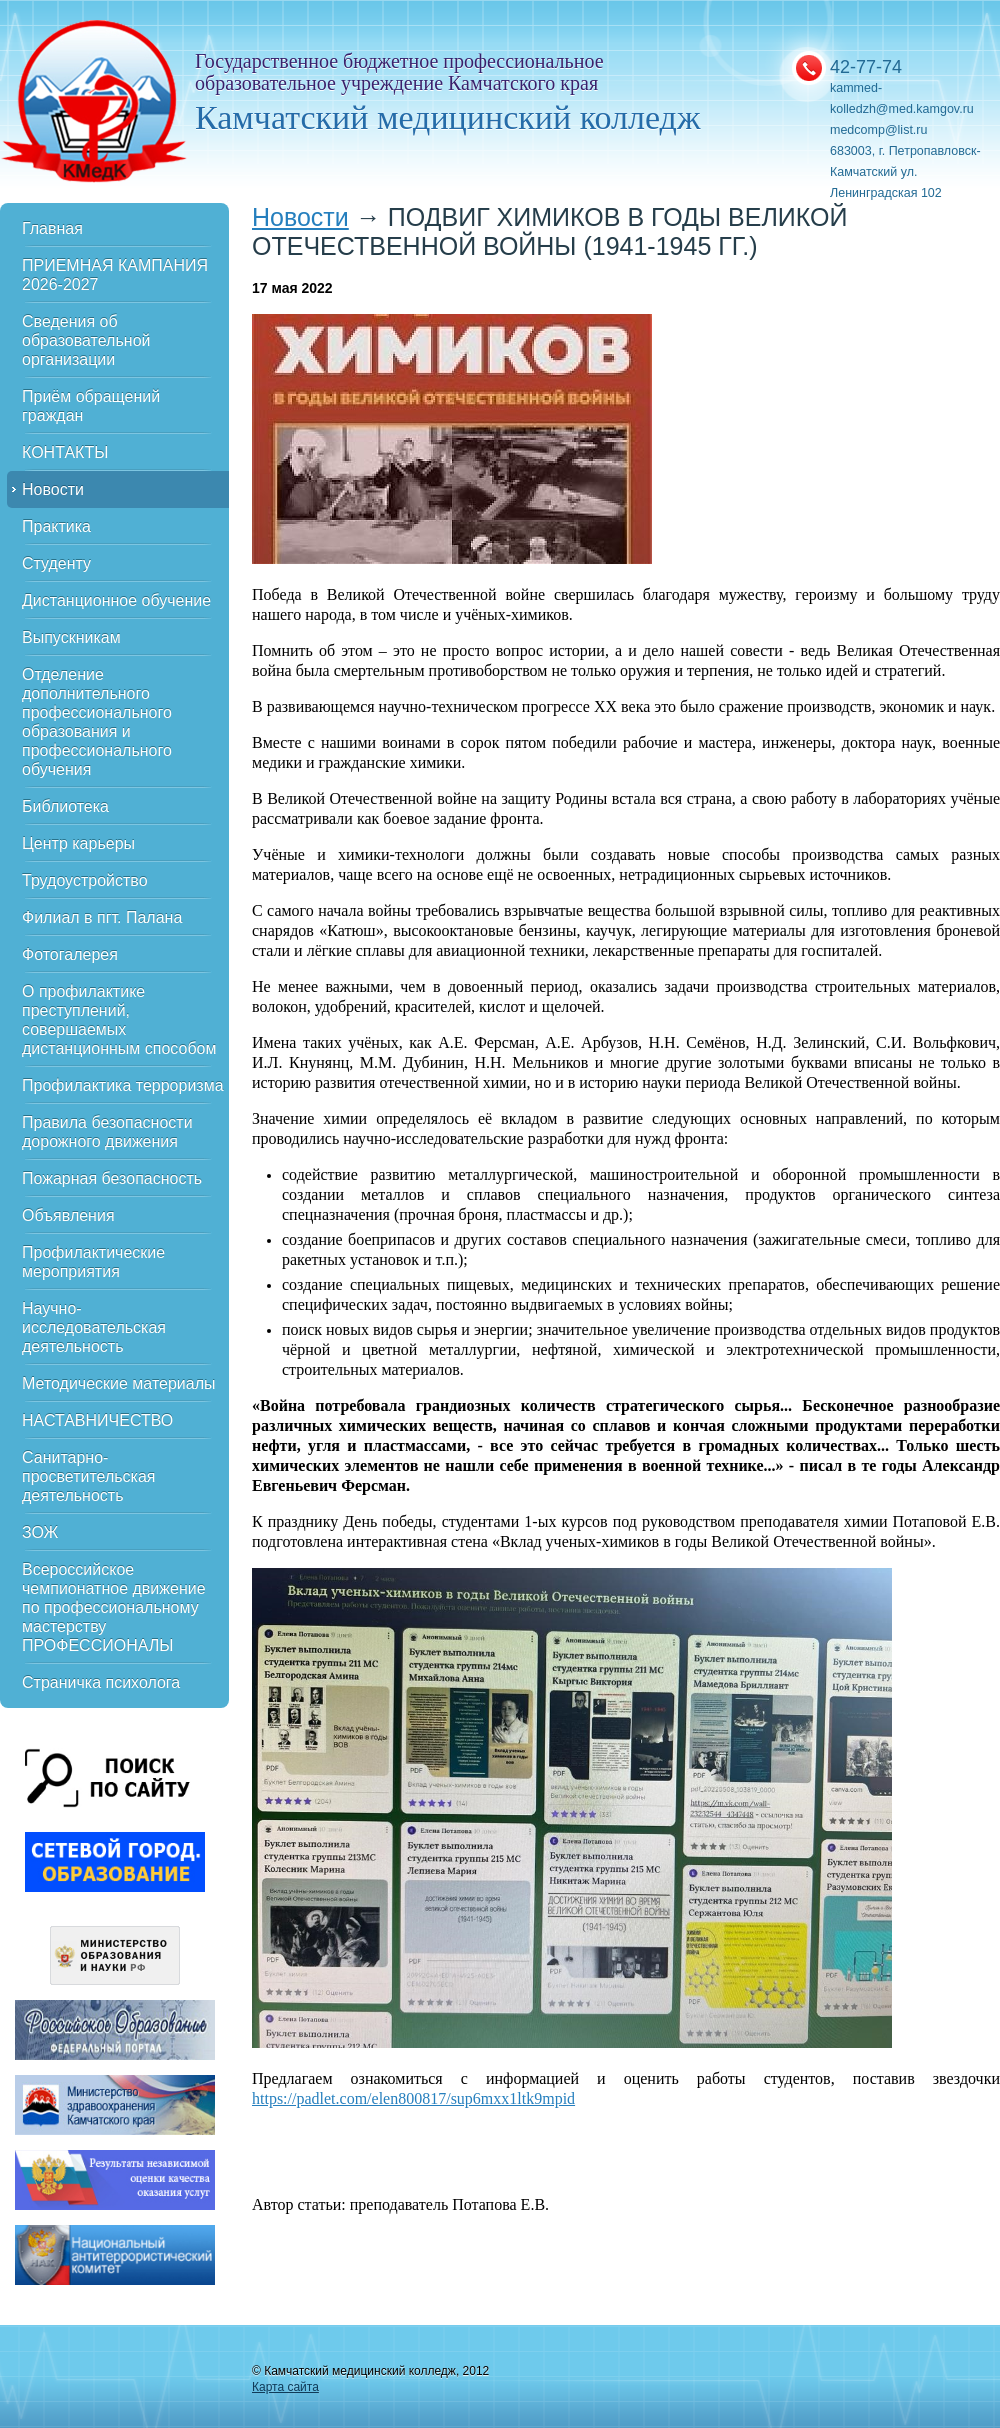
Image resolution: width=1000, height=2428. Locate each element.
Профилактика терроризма (123, 1085)
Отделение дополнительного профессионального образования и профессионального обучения (97, 722)
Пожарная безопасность (112, 1178)
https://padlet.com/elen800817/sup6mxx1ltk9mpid (413, 2098)
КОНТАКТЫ (65, 452)
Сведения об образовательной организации (86, 340)
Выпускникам (71, 637)
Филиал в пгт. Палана (102, 917)
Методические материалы (119, 1383)
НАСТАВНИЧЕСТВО (97, 1420)
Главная (52, 228)
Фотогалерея (70, 954)
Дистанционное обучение (116, 600)
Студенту (56, 563)
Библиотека (65, 806)
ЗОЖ (40, 1532)
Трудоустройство (85, 880)
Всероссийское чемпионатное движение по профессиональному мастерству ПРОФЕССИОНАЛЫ (114, 1607)
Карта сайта (285, 2387)
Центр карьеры (78, 843)
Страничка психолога (101, 1682)
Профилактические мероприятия (93, 1262)
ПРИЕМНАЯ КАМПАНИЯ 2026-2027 (115, 275)
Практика (56, 526)
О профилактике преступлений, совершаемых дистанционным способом (119, 1020)
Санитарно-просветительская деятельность (89, 1476)
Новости (53, 489)
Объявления (68, 1215)
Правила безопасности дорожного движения (107, 1132)
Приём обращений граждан (91, 406)
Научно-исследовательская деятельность (94, 1327)
